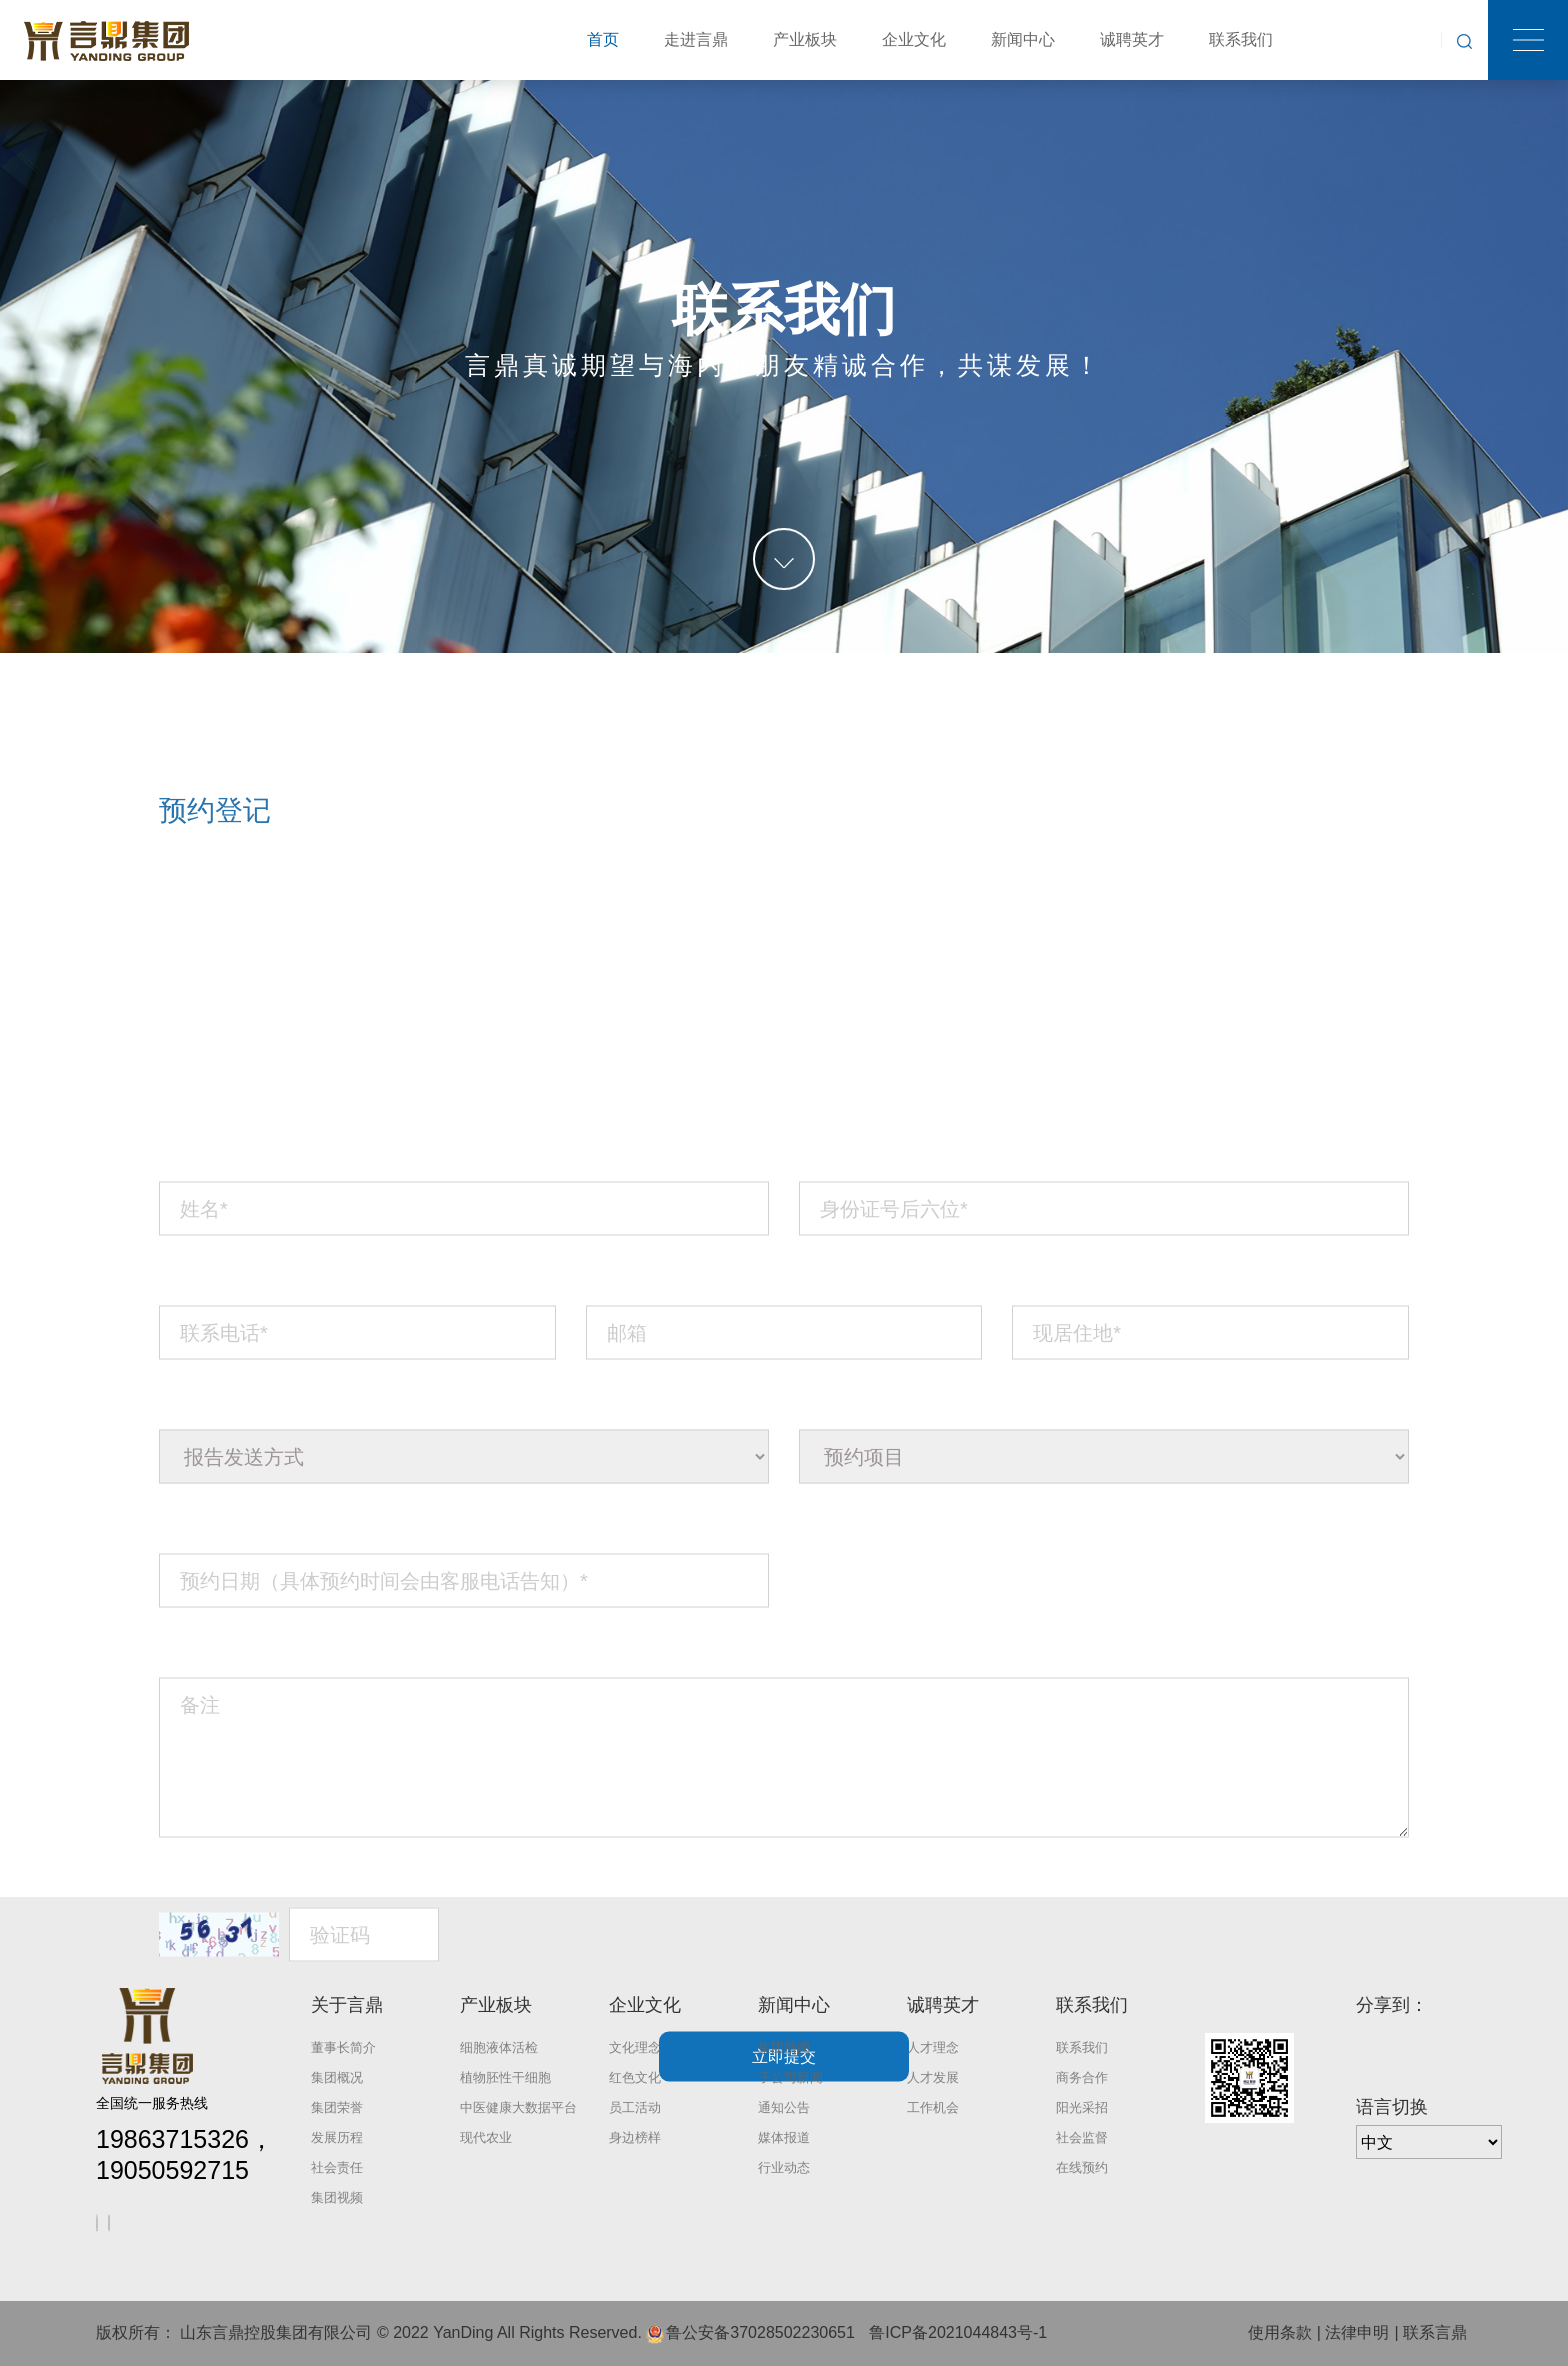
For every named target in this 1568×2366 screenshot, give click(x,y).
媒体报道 (784, 2137)
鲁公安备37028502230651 (760, 2332)
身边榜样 (635, 2137)
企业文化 (914, 39)
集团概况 (337, 2077)
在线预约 (1082, 2167)
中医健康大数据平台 (518, 2107)
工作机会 (933, 2107)
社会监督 (1082, 2137)
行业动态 (784, 2167)
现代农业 (486, 2137)
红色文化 (635, 2077)
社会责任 (337, 2167)
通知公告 (784, 2107)
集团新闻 (784, 2047)
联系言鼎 (1435, 2332)
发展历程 (337, 2137)
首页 (603, 39)
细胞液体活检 (499, 2047)
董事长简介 (343, 2047)
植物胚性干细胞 (505, 2077)
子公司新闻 (790, 2077)
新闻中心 (1023, 39)
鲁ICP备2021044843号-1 (958, 2332)
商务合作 (1082, 2077)
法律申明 (1357, 2332)
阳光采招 (1082, 2107)
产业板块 (805, 39)
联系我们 (1241, 39)
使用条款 (1280, 2332)
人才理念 (933, 2047)
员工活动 (635, 2107)
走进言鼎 (696, 39)
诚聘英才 (1132, 39)
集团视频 (337, 2197)
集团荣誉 (337, 2107)
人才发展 (933, 2077)
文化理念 (635, 2047)
